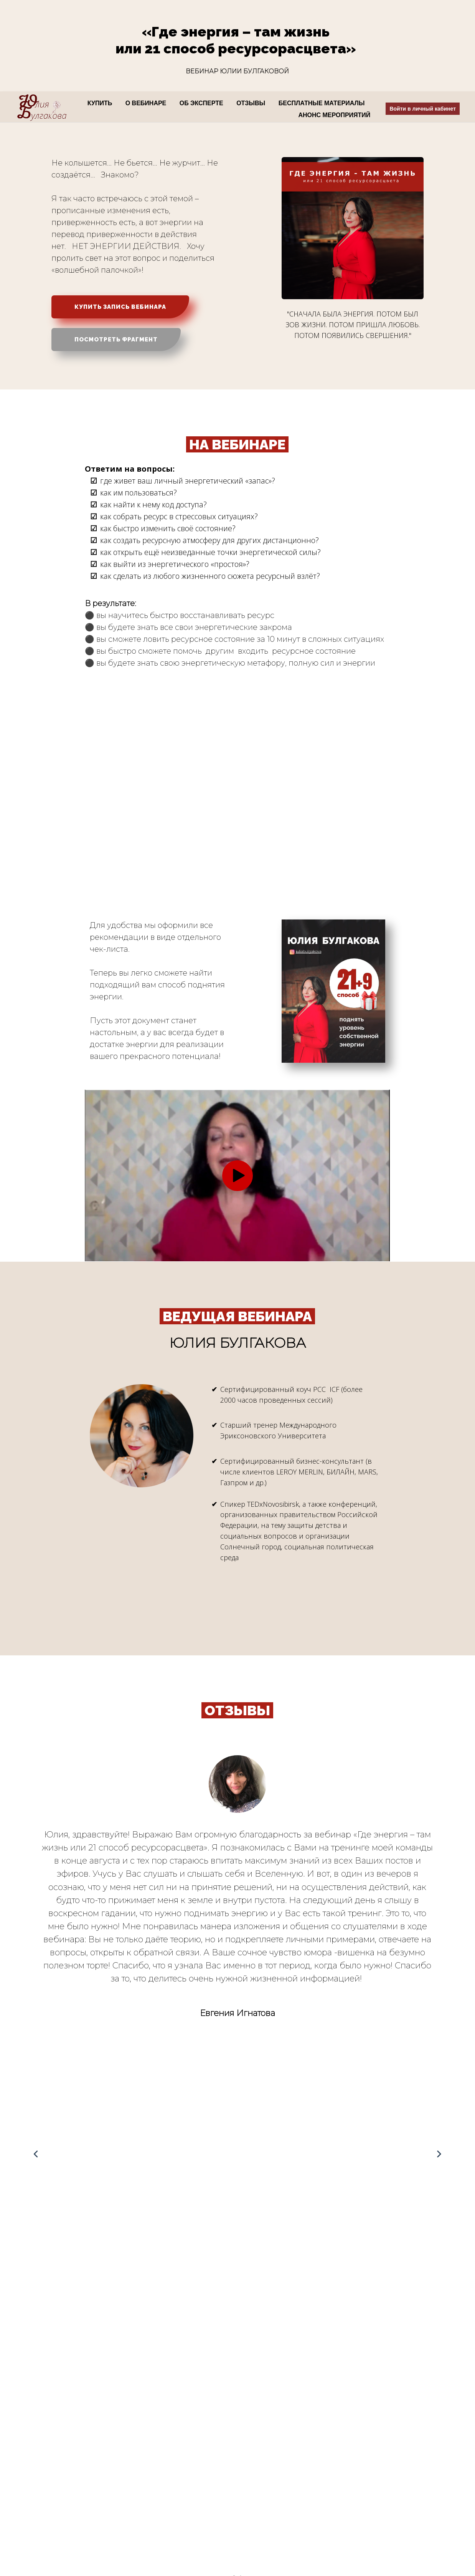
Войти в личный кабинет (422, 109)
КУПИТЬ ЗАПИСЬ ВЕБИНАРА (120, 306)
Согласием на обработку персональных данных (57, 2503)
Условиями (120, 2361)
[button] (234, 2027)
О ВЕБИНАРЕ (146, 103)
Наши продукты (164, 2454)
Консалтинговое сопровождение (189, 2490)
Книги (150, 2502)
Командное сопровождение (182, 2478)
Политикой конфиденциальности (42, 2467)
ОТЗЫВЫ (251, 103)
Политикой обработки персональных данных (123, 2384)
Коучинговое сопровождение (184, 2466)
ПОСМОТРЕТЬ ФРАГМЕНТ (116, 339)
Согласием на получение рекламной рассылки (57, 2491)
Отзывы (153, 2514)
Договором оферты (167, 2361)
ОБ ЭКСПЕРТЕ (202, 103)
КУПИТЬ (100, 103)
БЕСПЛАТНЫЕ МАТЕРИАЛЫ (322, 103)
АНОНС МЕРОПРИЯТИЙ (334, 115)
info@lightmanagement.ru (349, 2514)
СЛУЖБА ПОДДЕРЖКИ (353, 2342)
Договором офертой (27, 2479)
